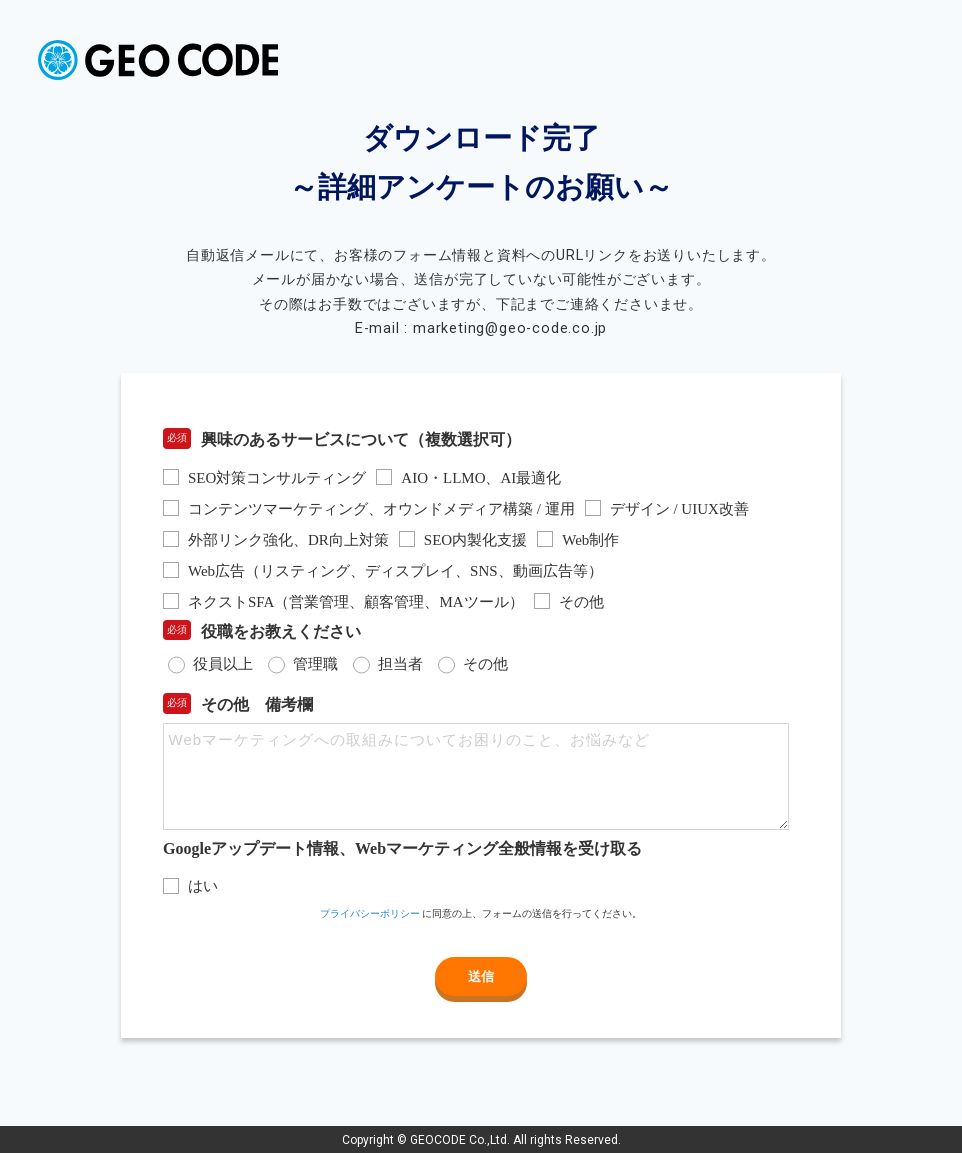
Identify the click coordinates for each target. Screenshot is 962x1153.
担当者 (400, 664)
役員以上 (223, 664)
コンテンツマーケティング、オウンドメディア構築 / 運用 (381, 509)
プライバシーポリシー (370, 913)
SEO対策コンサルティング (277, 478)
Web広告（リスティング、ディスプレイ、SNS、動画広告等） (395, 571)
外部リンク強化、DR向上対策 (288, 540)
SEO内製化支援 (475, 540)
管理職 (315, 664)
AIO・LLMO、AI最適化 (481, 478)
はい (203, 886)
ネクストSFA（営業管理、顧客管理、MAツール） (356, 602)
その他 (581, 602)
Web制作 (590, 540)
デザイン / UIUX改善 (679, 509)
